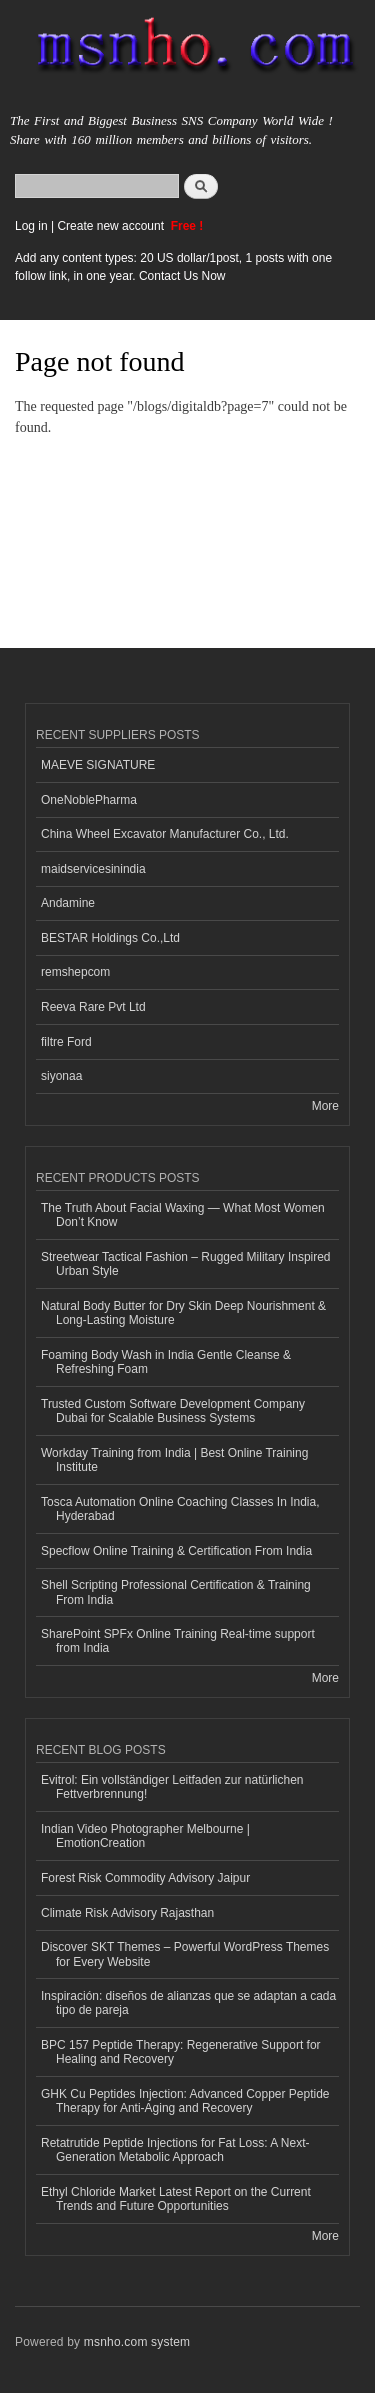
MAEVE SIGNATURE (98, 765)
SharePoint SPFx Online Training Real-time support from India (178, 1641)
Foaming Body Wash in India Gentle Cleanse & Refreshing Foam (166, 1362)
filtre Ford (66, 1042)
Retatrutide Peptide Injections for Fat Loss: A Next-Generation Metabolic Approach (175, 2150)
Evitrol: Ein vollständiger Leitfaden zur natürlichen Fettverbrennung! (172, 1787)
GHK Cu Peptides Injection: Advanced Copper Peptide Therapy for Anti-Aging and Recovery (185, 2101)
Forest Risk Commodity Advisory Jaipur (145, 1878)
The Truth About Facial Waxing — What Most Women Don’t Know (183, 1215)
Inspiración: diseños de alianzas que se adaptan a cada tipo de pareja (188, 2003)
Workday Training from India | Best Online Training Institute (174, 1460)
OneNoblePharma (89, 800)
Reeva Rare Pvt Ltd (93, 1007)
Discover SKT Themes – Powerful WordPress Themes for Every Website (185, 1954)
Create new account (112, 226)
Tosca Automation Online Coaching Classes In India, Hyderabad (180, 1509)
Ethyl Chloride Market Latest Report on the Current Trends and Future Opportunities (176, 2199)
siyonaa (61, 1076)
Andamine (68, 903)
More (325, 1106)
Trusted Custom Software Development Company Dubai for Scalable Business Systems (173, 1411)
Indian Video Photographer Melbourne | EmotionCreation (145, 1836)
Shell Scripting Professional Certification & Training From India (176, 1592)
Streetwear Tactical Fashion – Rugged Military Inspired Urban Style (186, 1264)
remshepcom (75, 972)
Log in (31, 226)
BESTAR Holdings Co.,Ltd (110, 938)
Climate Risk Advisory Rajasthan (127, 1913)
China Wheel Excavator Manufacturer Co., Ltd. (165, 834)
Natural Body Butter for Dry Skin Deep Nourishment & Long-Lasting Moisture (183, 1313)
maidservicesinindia (93, 869)
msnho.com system (137, 2342)
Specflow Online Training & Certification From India (176, 1551)
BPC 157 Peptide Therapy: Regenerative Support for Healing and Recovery (181, 2052)
